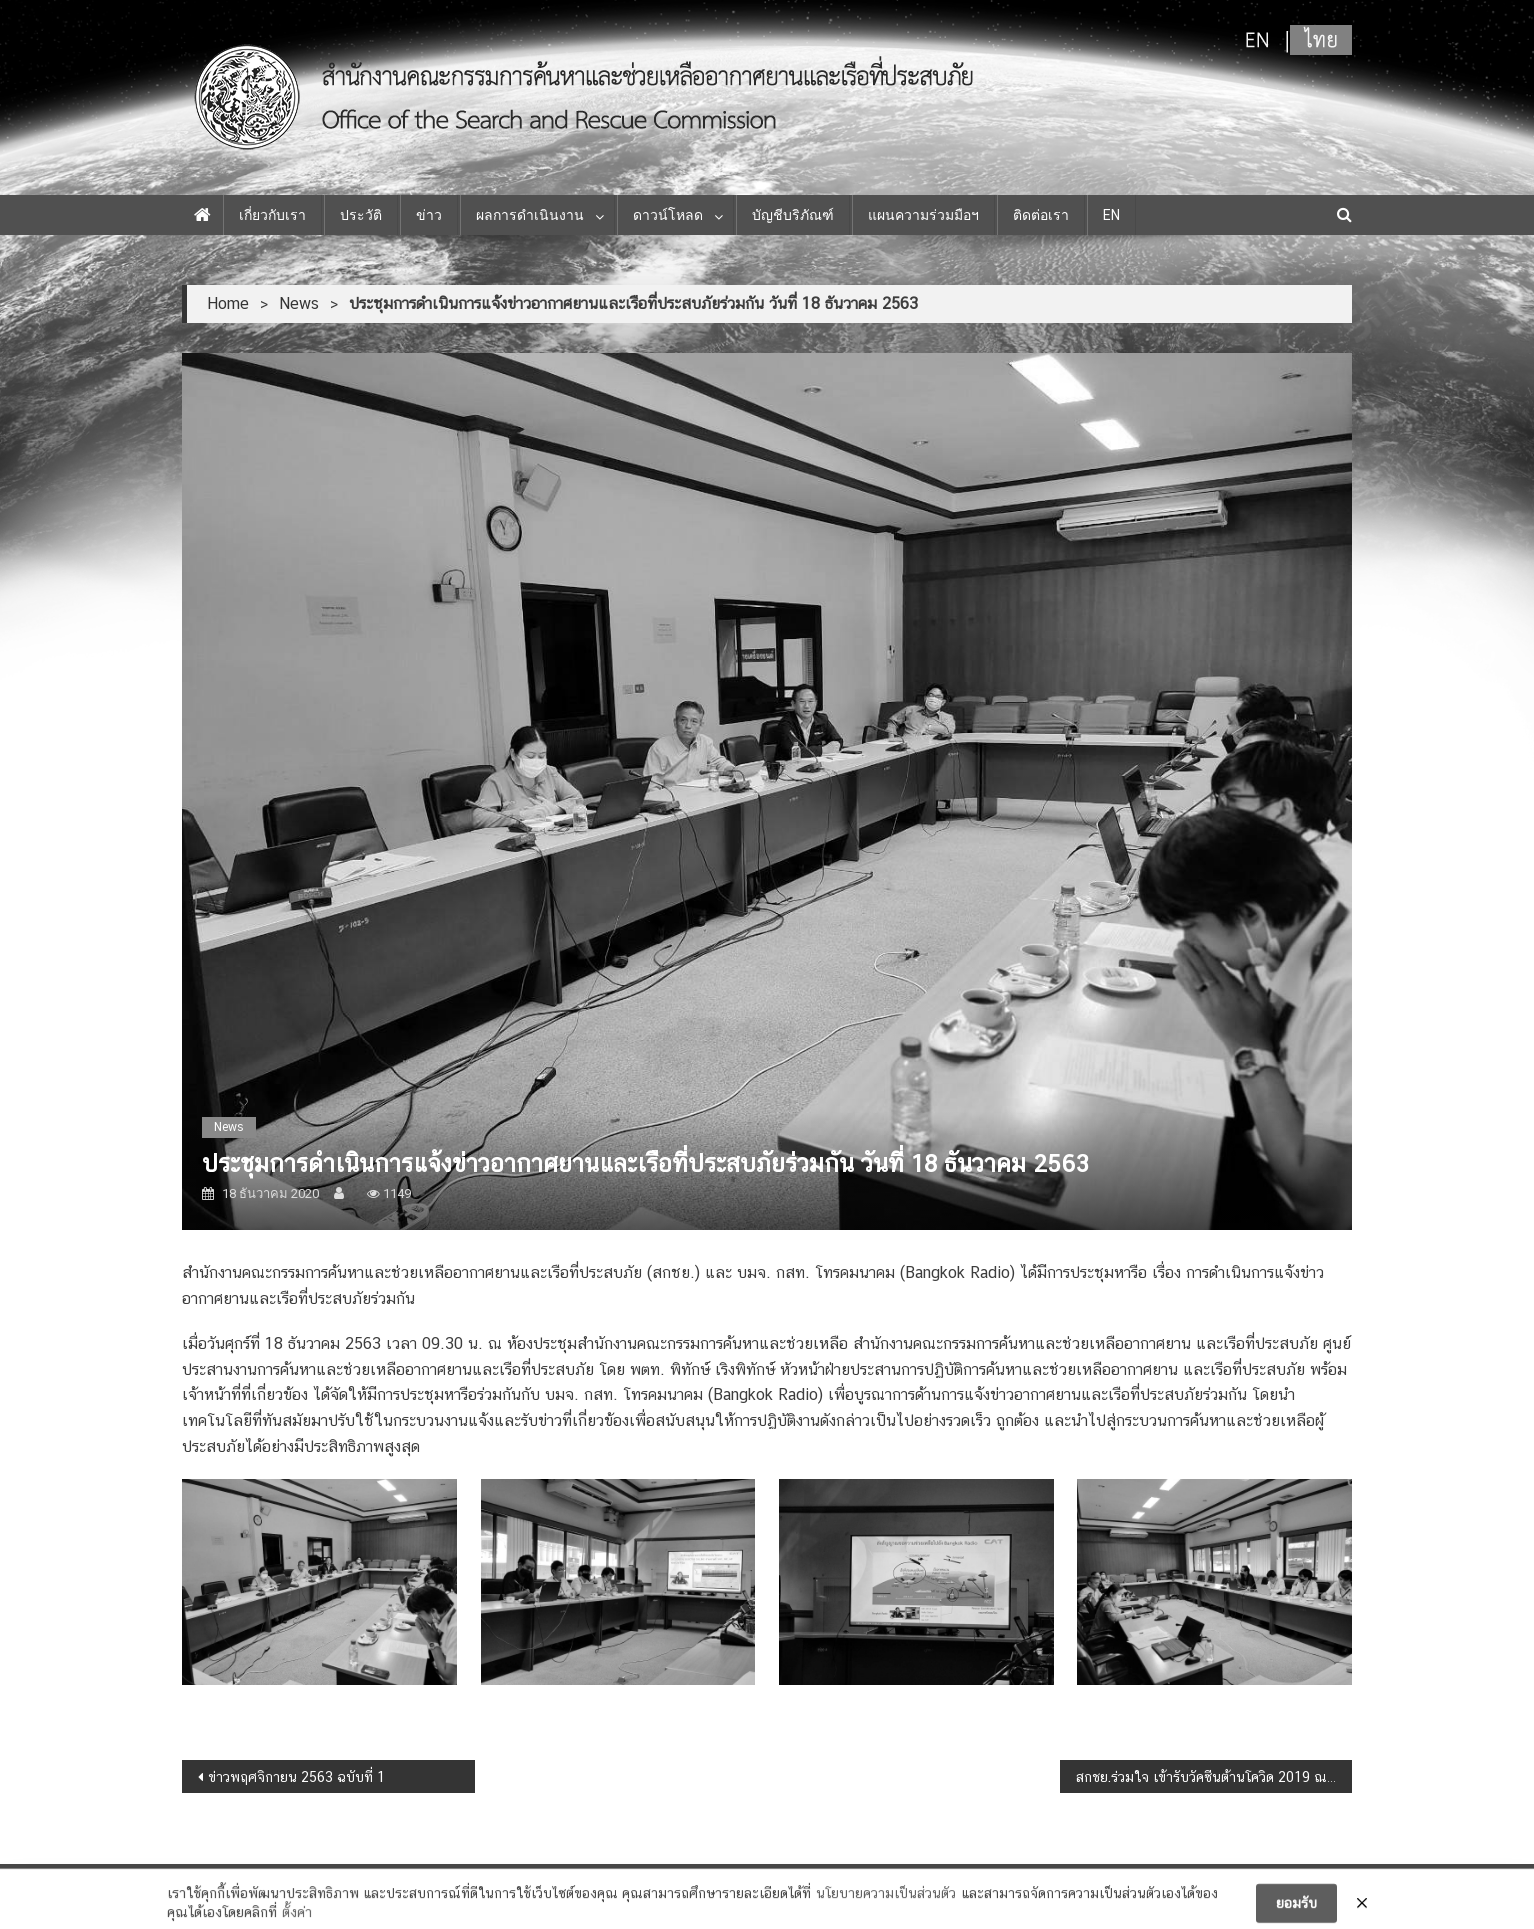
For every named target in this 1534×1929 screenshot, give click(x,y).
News (229, 1127)
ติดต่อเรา (1041, 215)
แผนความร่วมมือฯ (923, 215)
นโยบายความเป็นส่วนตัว (886, 1903)
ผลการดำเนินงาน (530, 215)
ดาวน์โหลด (668, 215)
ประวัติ (361, 215)
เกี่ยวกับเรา (272, 215)
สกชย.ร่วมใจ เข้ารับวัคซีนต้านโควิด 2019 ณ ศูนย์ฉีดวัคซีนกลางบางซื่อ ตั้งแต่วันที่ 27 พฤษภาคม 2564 (1214, 1777)
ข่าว (429, 215)
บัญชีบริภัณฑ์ (793, 215)
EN (1111, 215)
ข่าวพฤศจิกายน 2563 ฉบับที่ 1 (296, 1777)
